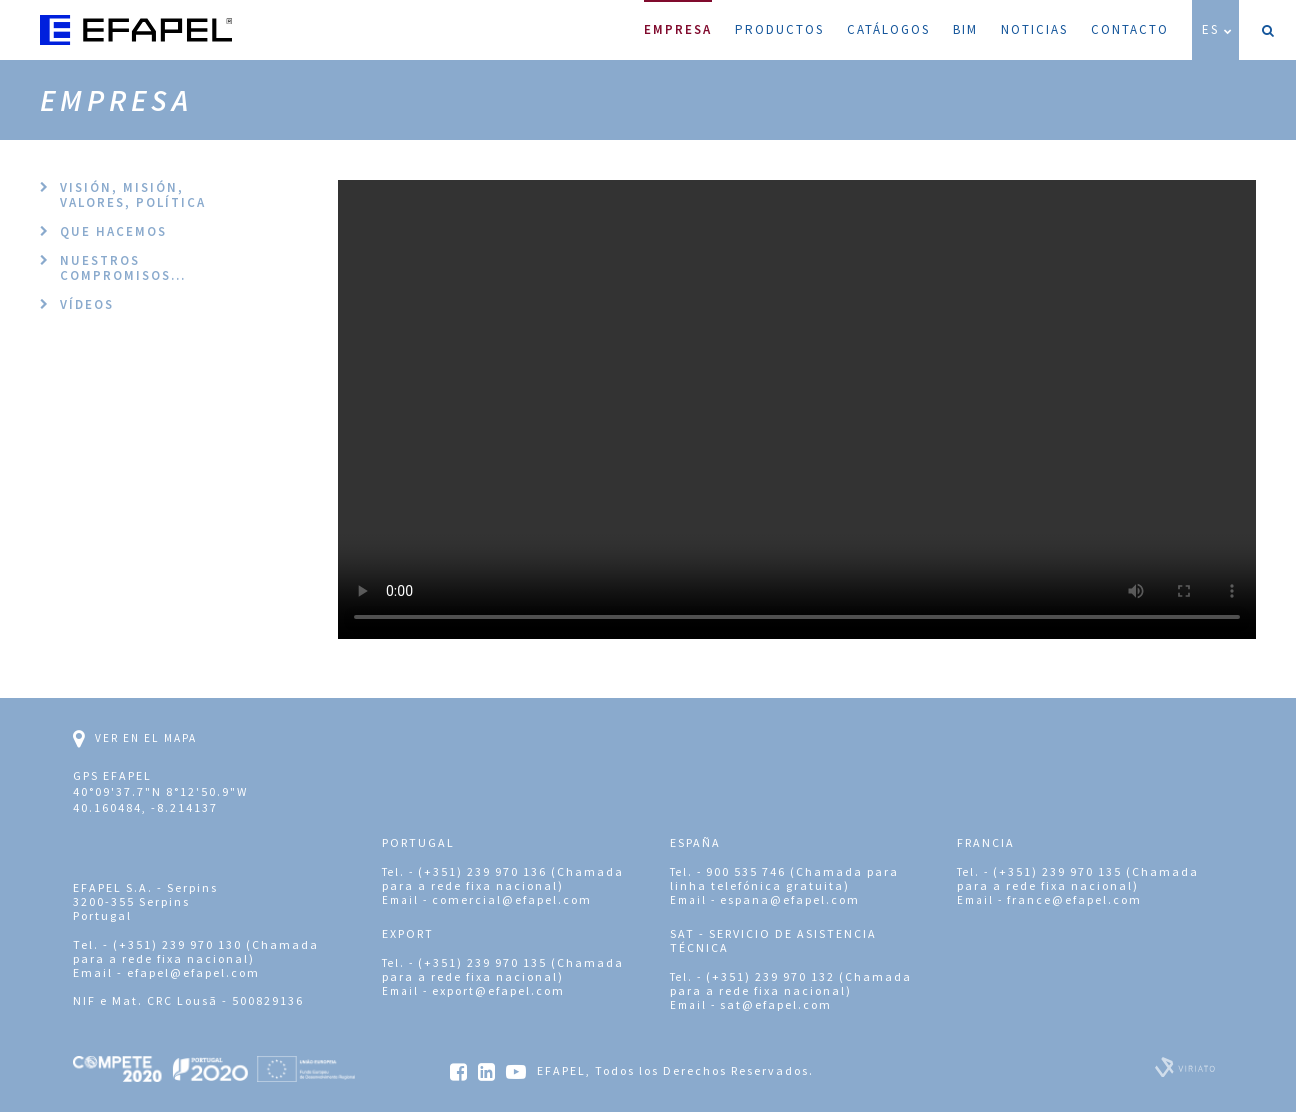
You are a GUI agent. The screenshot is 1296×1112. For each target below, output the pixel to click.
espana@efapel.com (790, 899)
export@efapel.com (498, 990)
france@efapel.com (1074, 899)
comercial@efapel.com (512, 899)
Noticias (1034, 29)
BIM (965, 29)
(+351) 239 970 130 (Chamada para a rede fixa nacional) (196, 951)
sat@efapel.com (776, 1004)
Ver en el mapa (134, 739)
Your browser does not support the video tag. (797, 409)
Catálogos (888, 29)
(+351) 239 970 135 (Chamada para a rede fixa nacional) (1078, 878)
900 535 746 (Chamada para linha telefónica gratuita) (784, 878)
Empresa (678, 19)
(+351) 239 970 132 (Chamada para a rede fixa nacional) (791, 983)
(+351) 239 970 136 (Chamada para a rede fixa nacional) (503, 878)
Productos (779, 29)
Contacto (1130, 29)
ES (1218, 29)
